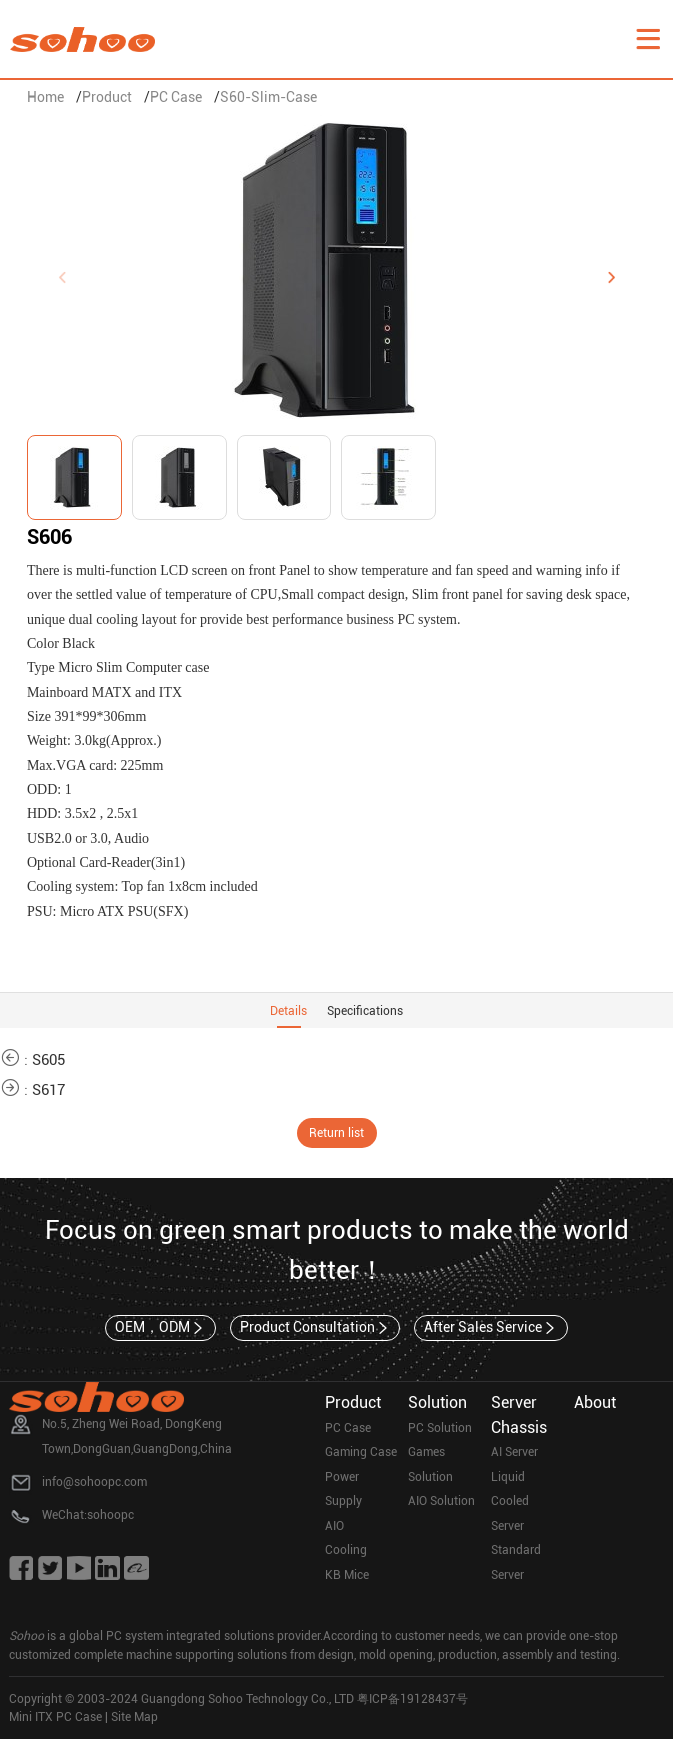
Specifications (365, 1011)
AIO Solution (441, 1501)
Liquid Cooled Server (510, 1501)
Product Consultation (315, 1328)
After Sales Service (491, 1328)
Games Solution (430, 1464)
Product (107, 97)
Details (288, 1011)
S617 (48, 1090)
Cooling (346, 1550)
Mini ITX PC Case (55, 1717)
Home (45, 97)
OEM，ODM (160, 1328)
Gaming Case (361, 1452)
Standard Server (516, 1562)
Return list (336, 1133)
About (595, 1402)
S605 (48, 1060)
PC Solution (440, 1428)
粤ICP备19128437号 (412, 1699)
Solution (437, 1402)
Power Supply (343, 1489)
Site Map (134, 1717)
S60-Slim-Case (268, 97)
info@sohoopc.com (94, 1482)
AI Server (514, 1452)
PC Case (176, 97)
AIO (334, 1526)
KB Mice (347, 1575)
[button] (611, 278)
